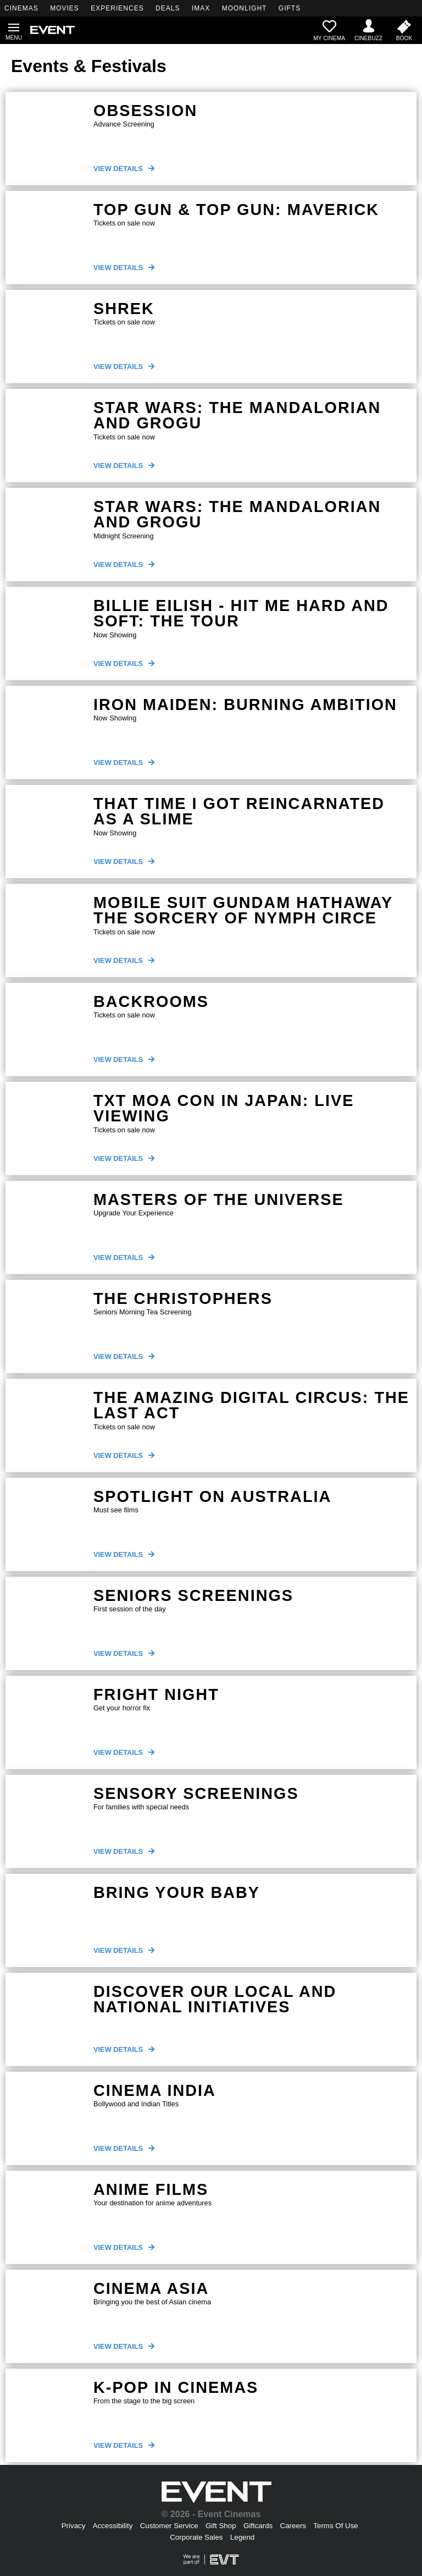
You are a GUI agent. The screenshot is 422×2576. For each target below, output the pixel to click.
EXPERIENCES (117, 8)
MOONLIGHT (244, 8)
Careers (293, 2526)
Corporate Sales (196, 2537)
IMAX (201, 8)
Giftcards (258, 2526)
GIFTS (290, 8)
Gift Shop (221, 2526)
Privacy (74, 2526)
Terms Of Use (335, 2526)
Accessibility (113, 2526)
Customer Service (169, 2526)
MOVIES (64, 8)
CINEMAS (21, 8)
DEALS (168, 8)
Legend (242, 2537)
